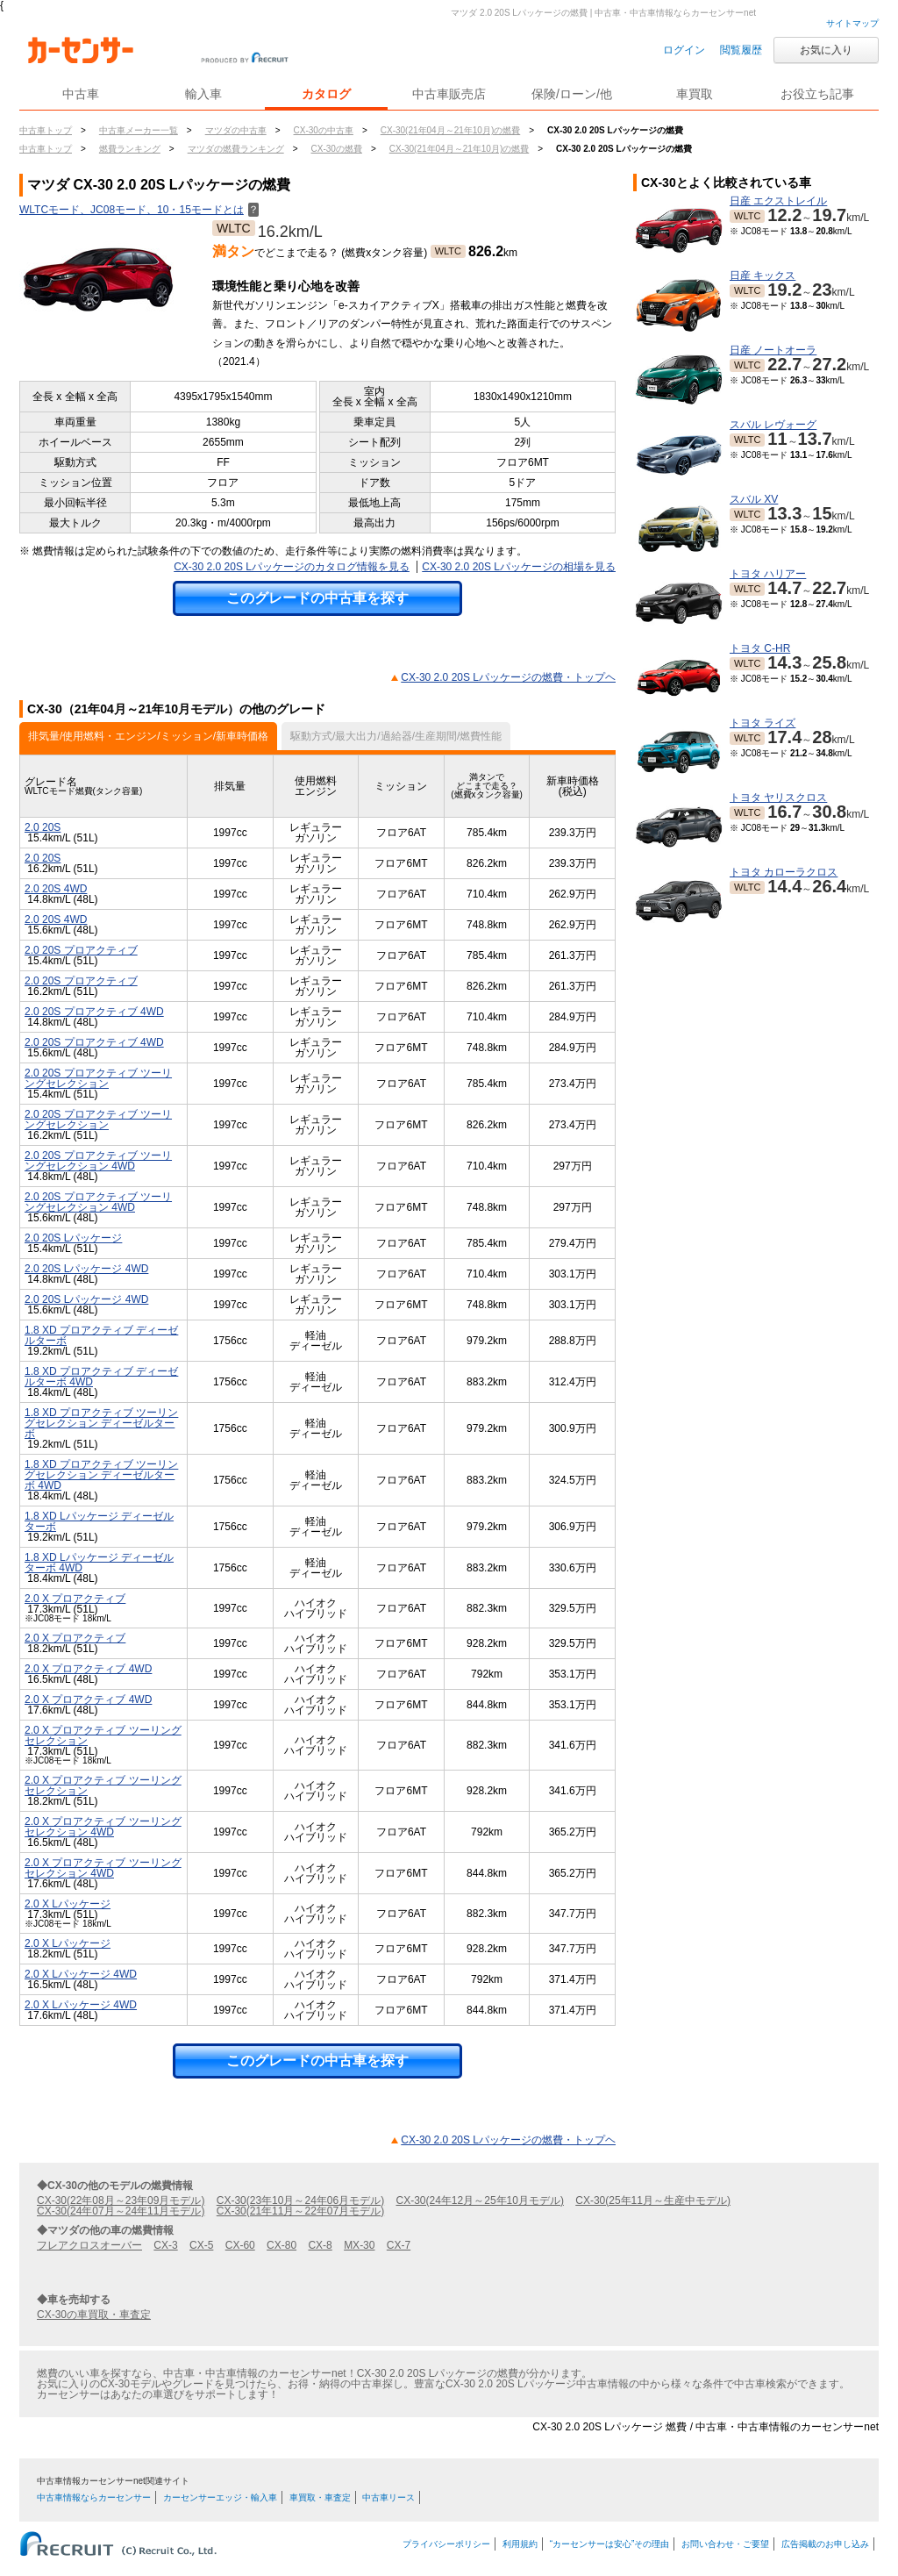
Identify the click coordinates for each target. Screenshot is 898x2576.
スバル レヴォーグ (773, 425)
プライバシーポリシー (446, 2544)
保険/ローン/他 (571, 94)
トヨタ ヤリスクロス (778, 797)
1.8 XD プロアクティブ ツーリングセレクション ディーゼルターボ (101, 1423)
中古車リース (388, 2497)
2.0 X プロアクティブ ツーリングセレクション (103, 1735)
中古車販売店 (449, 94)
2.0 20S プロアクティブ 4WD (94, 1011)
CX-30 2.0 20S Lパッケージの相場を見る (519, 567)
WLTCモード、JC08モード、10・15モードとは (139, 210)
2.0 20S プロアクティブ (81, 950)
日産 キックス (762, 275)
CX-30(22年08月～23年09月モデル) (120, 2200)
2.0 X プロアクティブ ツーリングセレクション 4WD (103, 1826)
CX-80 (281, 2245)
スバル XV (754, 499)
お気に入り (826, 50)
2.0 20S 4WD (56, 889)
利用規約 (520, 2544)
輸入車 (203, 94)
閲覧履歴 (741, 50)
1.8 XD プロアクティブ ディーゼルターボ (101, 1335)
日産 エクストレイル (778, 201)
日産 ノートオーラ (773, 350)
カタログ (326, 94)
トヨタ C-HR (760, 648)
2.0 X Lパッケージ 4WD (81, 1974)
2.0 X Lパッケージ (67, 1904)
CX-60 (240, 2245)
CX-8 (319, 2245)
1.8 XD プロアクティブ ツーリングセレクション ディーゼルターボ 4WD (101, 1475)
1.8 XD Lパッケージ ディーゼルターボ (99, 1521)
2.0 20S (43, 827)
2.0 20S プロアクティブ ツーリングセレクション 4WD (98, 1160)
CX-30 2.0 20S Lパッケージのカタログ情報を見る (292, 567)
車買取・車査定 (320, 2497)
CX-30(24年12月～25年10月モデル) (480, 2200)
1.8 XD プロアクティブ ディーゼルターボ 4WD (101, 1376)
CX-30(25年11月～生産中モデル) (653, 2200)
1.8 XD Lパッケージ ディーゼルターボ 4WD (99, 1562)
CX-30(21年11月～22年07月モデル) (300, 2211)
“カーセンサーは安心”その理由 (610, 2544)
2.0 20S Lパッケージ (73, 1238)
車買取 (694, 94)
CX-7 (398, 2245)
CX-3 (165, 2245)
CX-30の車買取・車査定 (94, 2314)
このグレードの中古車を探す (317, 597)
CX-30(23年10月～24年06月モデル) (300, 2200)
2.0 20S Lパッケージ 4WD (86, 1269)
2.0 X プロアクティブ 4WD (88, 1669)
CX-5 (201, 2245)
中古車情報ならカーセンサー (94, 2497)
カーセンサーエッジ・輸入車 (220, 2497)
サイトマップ (852, 23)
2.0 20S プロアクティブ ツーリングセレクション (98, 1078)
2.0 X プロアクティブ (75, 1598)
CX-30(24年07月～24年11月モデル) (120, 2211)
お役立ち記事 (817, 94)
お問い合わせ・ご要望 (725, 2544)
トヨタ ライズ (762, 723)
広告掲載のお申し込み (825, 2544)
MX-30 (359, 2245)
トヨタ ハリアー (768, 574)
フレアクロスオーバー (89, 2245)
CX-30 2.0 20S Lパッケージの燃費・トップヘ (508, 677)
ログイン (684, 50)
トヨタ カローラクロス (783, 872)
